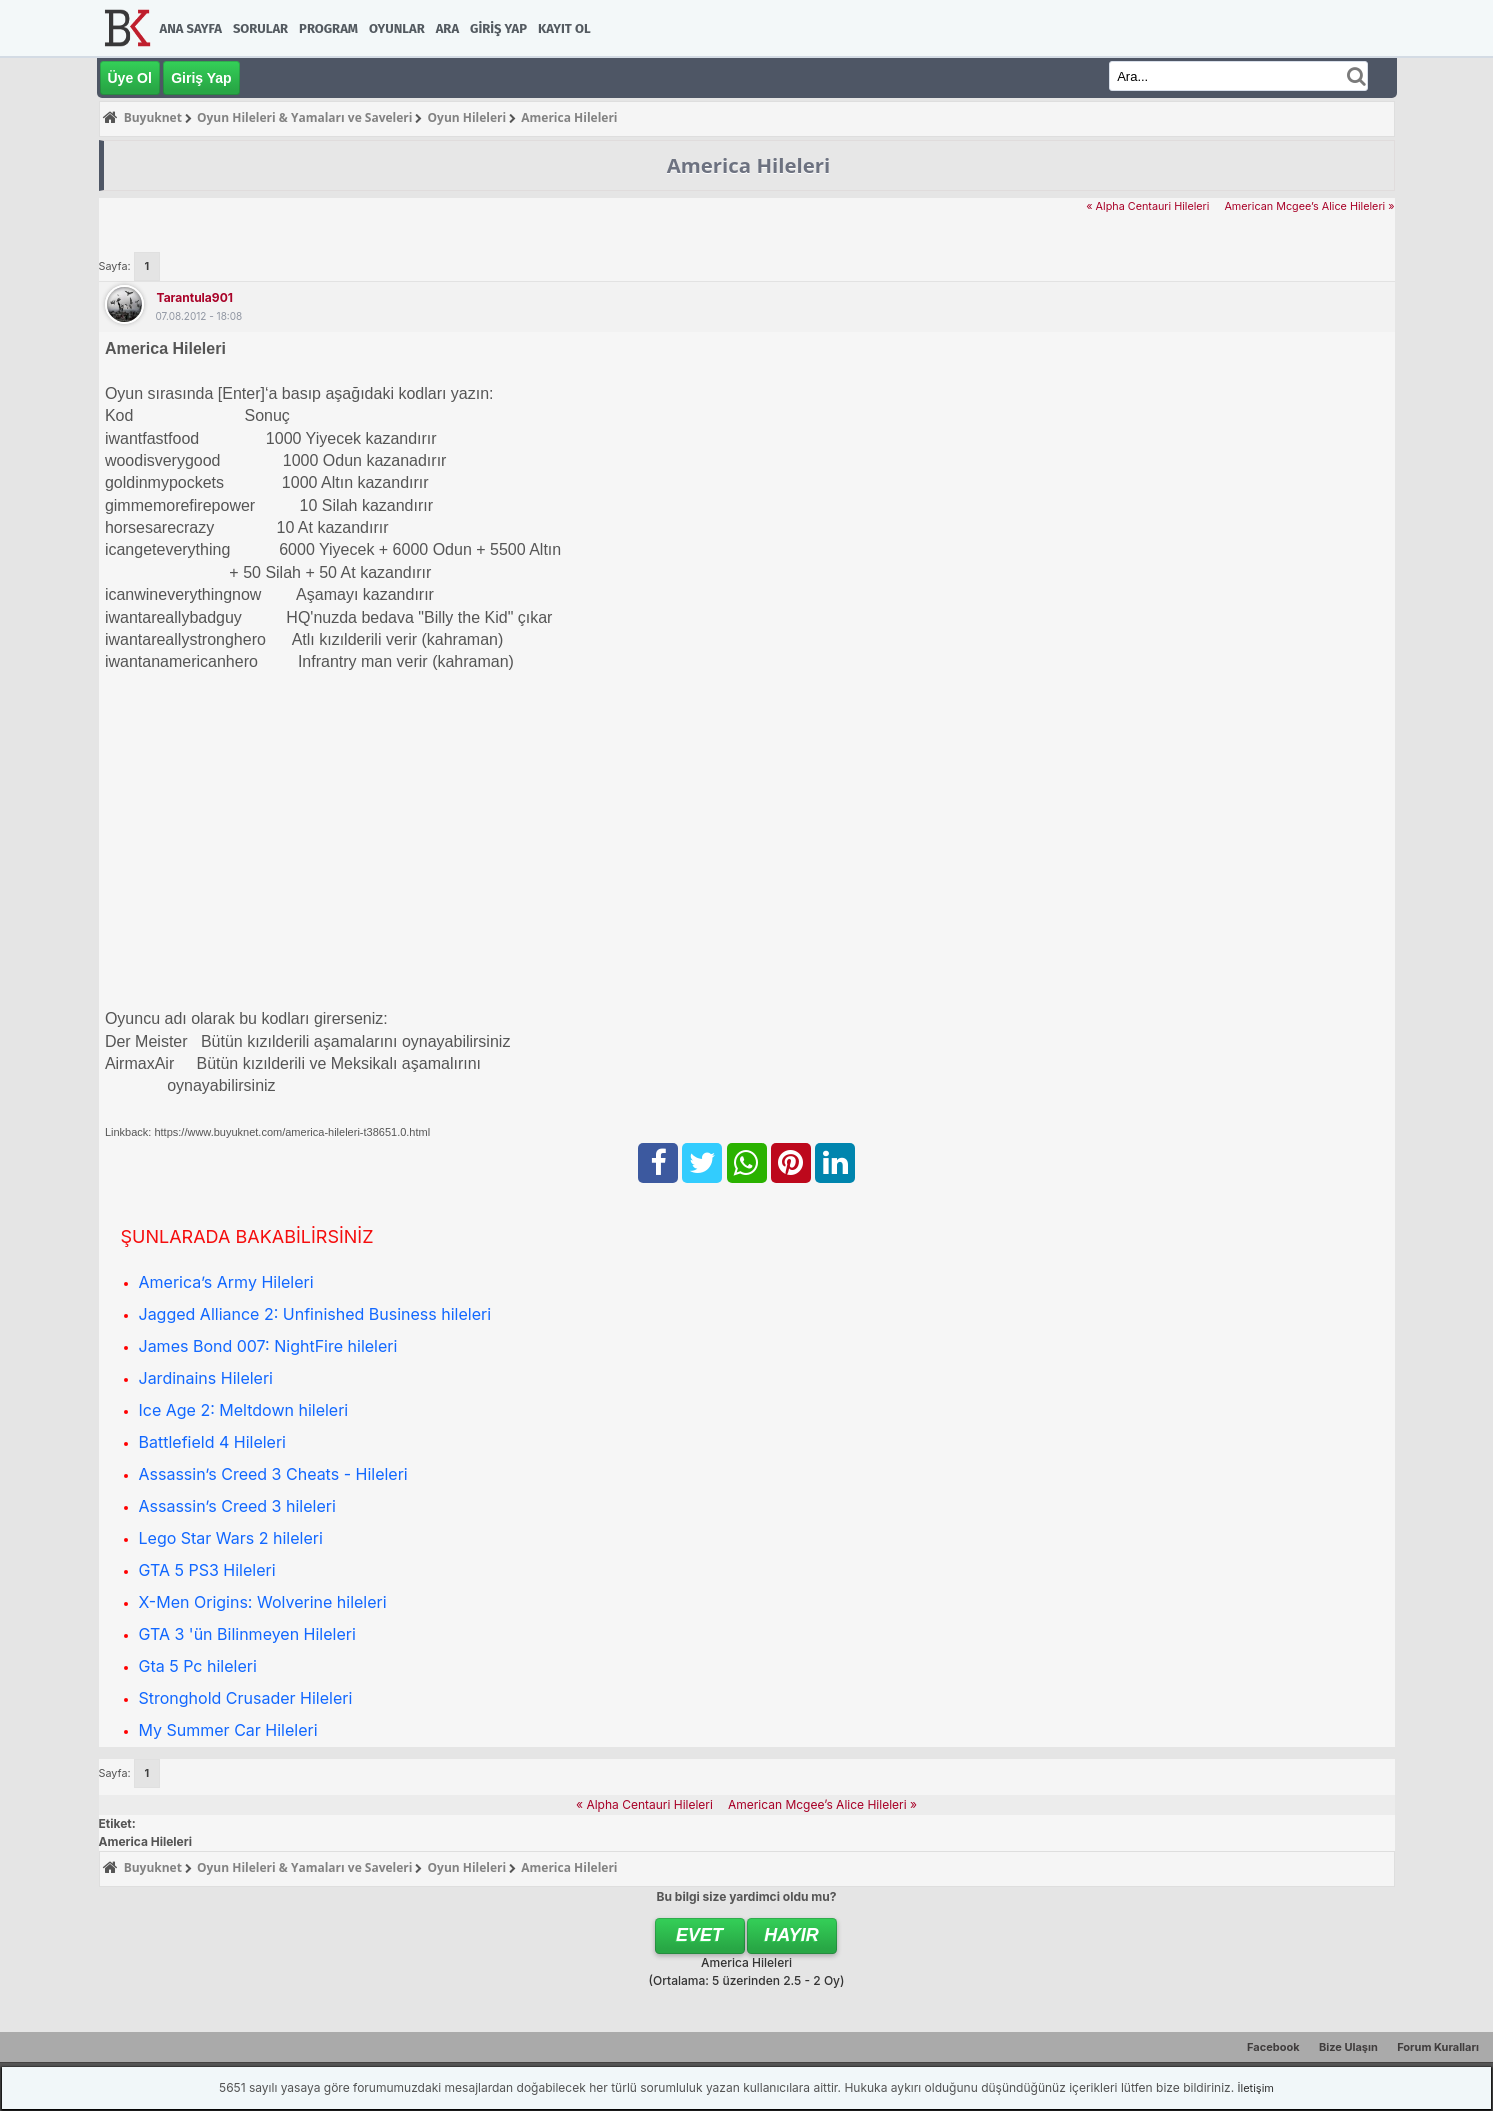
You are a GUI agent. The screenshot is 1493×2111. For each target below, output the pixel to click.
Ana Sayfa (191, 28)
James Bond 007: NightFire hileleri (268, 1346)
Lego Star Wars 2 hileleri (231, 1538)
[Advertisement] (705, 830)
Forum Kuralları (1438, 2047)
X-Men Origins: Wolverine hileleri (263, 1602)
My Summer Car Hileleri (228, 1730)
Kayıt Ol (564, 28)
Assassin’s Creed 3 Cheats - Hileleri (273, 1474)
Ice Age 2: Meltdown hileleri (244, 1410)
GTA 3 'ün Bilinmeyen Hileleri (247, 1634)
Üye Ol (130, 78)
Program (328, 28)
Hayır (791, 1935)
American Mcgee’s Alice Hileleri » (1309, 206)
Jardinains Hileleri (206, 1378)
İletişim (1256, 2088)
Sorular (260, 28)
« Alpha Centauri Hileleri (1147, 206)
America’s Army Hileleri (226, 1282)
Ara (447, 28)
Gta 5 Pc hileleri (198, 1666)
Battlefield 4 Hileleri (212, 1442)
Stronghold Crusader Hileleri (246, 1698)
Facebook (1273, 2047)
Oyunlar (397, 28)
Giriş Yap (498, 28)
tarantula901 (195, 297)
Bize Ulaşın (1348, 2047)
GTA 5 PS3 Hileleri (207, 1570)
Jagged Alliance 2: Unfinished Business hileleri (315, 1314)
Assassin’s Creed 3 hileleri (237, 1506)
